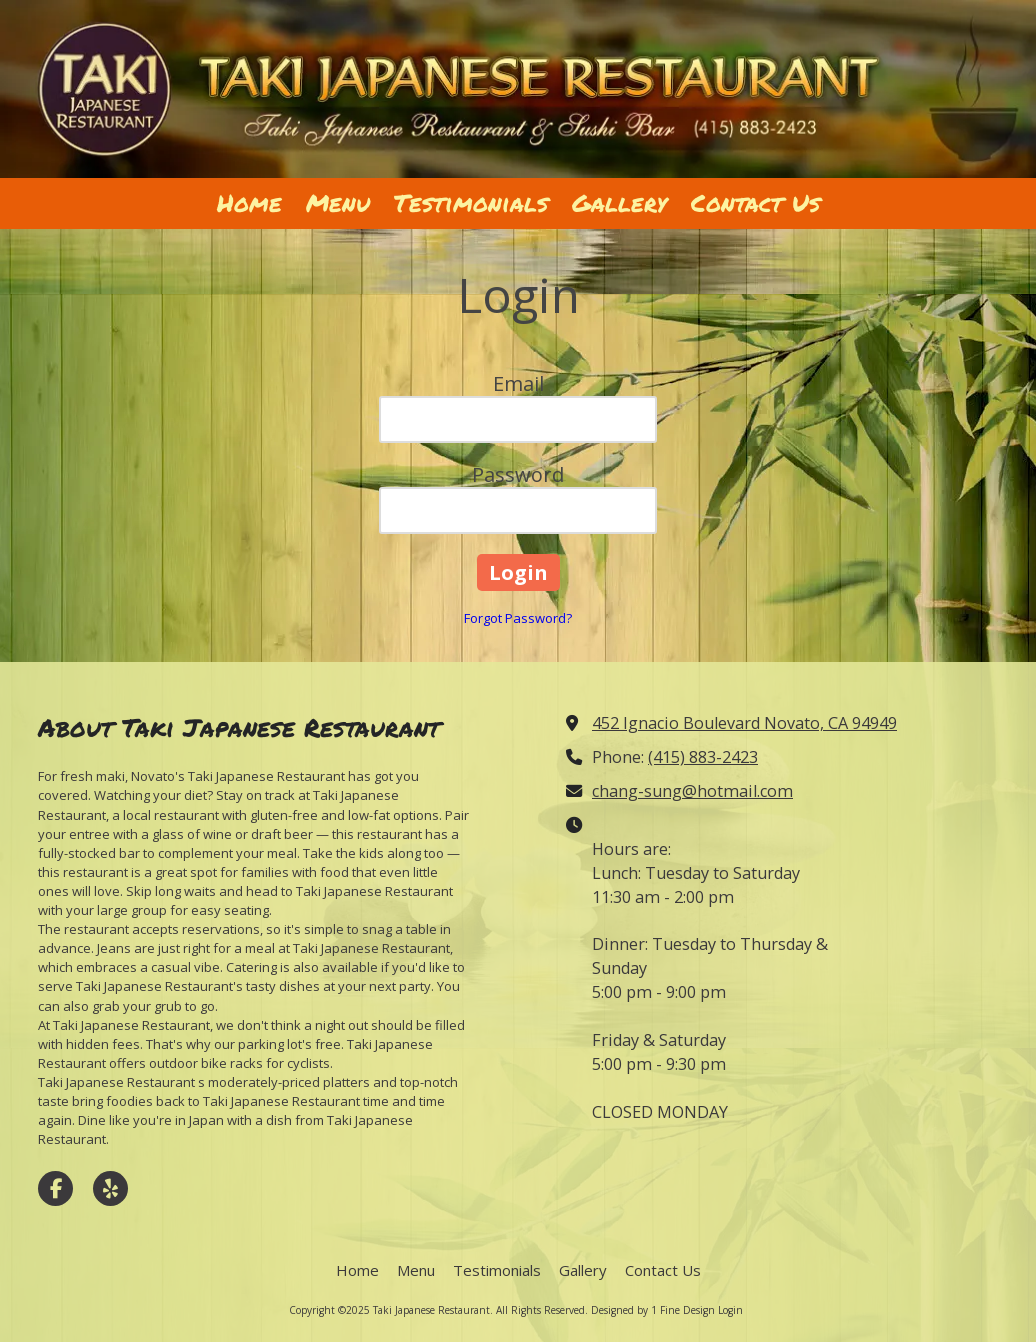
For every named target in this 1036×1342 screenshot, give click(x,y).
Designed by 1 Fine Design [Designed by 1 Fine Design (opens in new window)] (653, 1310)
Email (518, 383)
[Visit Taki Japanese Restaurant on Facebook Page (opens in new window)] (55, 1188)
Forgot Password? (518, 618)
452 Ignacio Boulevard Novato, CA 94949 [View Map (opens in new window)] (744, 723)
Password (518, 474)
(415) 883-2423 (703, 757)
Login (730, 1310)
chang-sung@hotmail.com (692, 791)
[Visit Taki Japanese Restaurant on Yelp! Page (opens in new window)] (110, 1188)
